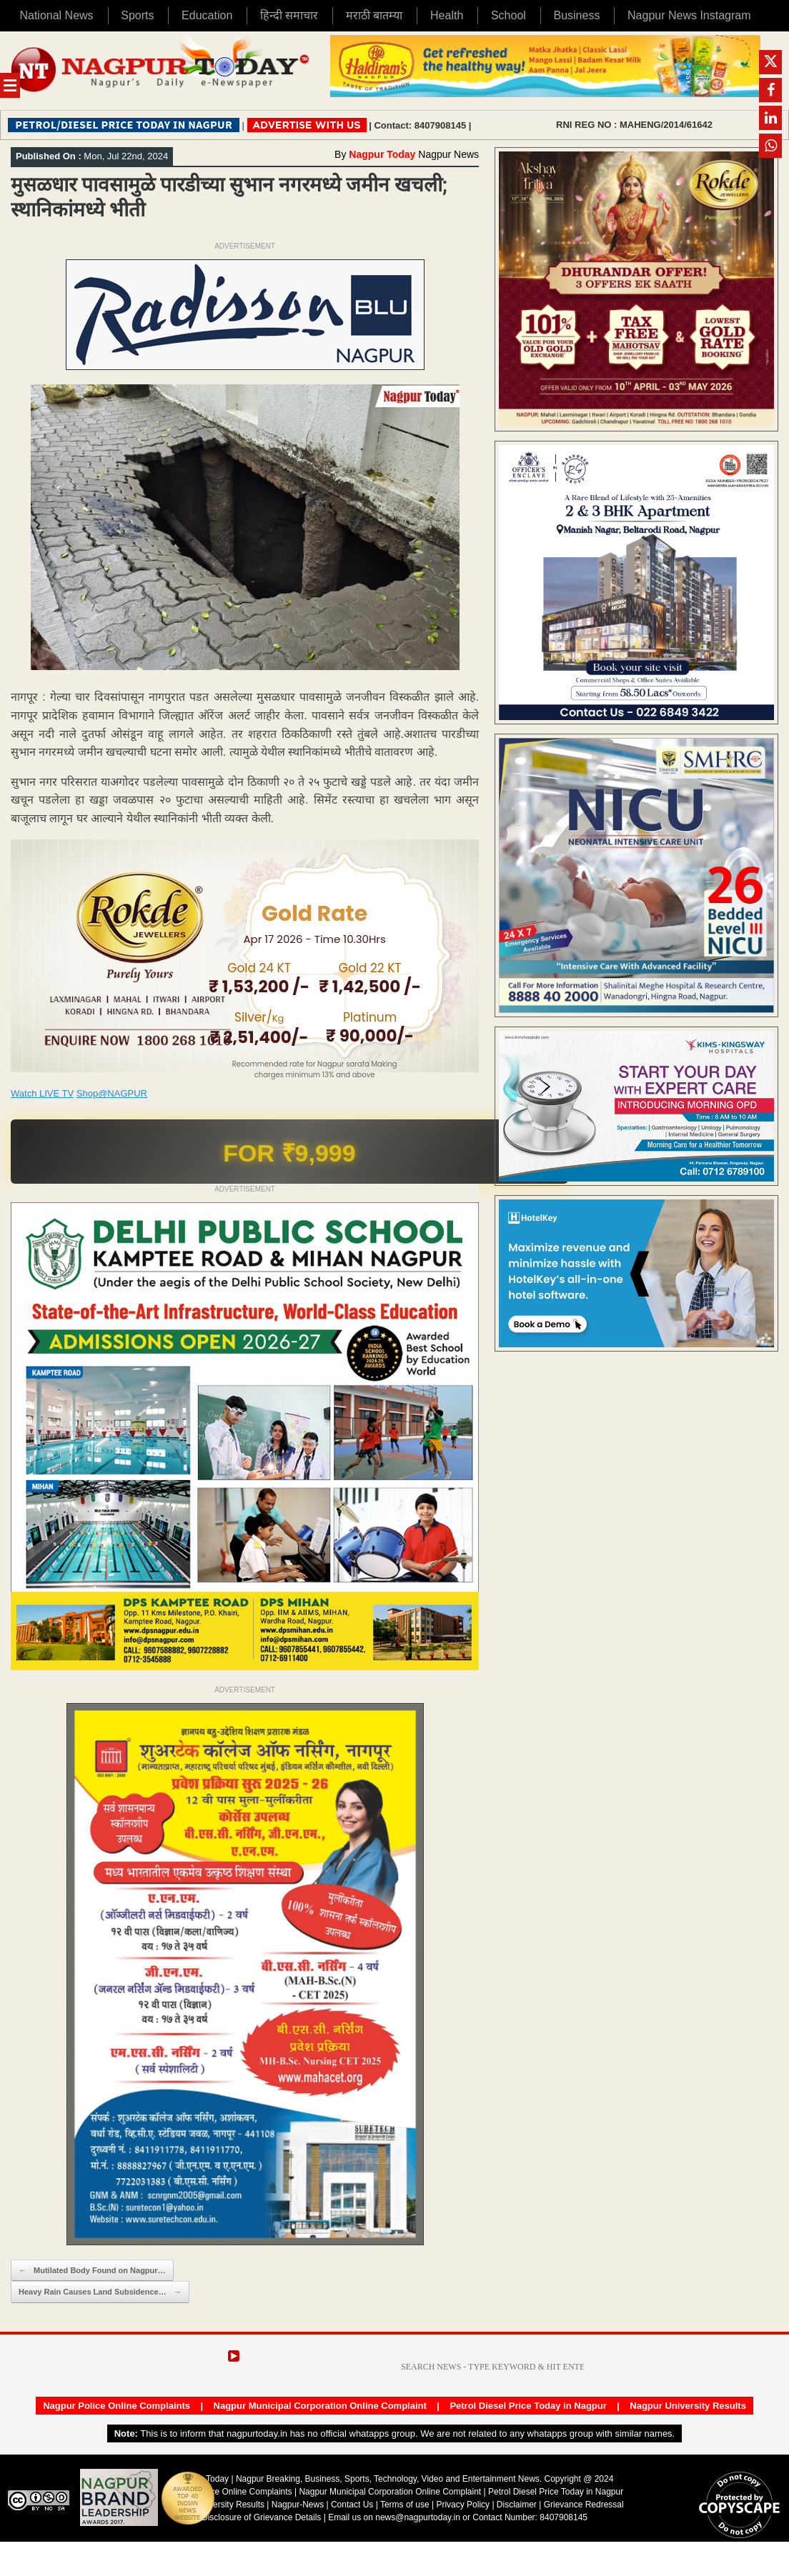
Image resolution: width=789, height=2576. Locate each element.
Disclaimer (518, 2505)
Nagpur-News (298, 2505)
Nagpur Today (382, 154)
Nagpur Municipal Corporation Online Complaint (320, 2405)
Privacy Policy (463, 2505)
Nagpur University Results (688, 2405)
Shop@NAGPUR (111, 1093)
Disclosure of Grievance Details (261, 2517)
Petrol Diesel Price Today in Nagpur (528, 2405)
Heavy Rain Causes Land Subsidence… (100, 2292)
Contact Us (352, 2505)
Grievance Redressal (584, 2505)
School (508, 15)
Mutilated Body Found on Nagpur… (92, 2271)
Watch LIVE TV (42, 1093)
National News (56, 15)
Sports (137, 15)
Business (576, 15)
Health (446, 15)
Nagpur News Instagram (689, 15)
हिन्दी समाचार (289, 15)
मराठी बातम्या (374, 15)
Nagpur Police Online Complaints (116, 2405)
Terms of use (405, 2505)
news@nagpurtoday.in (417, 2517)
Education (207, 15)
